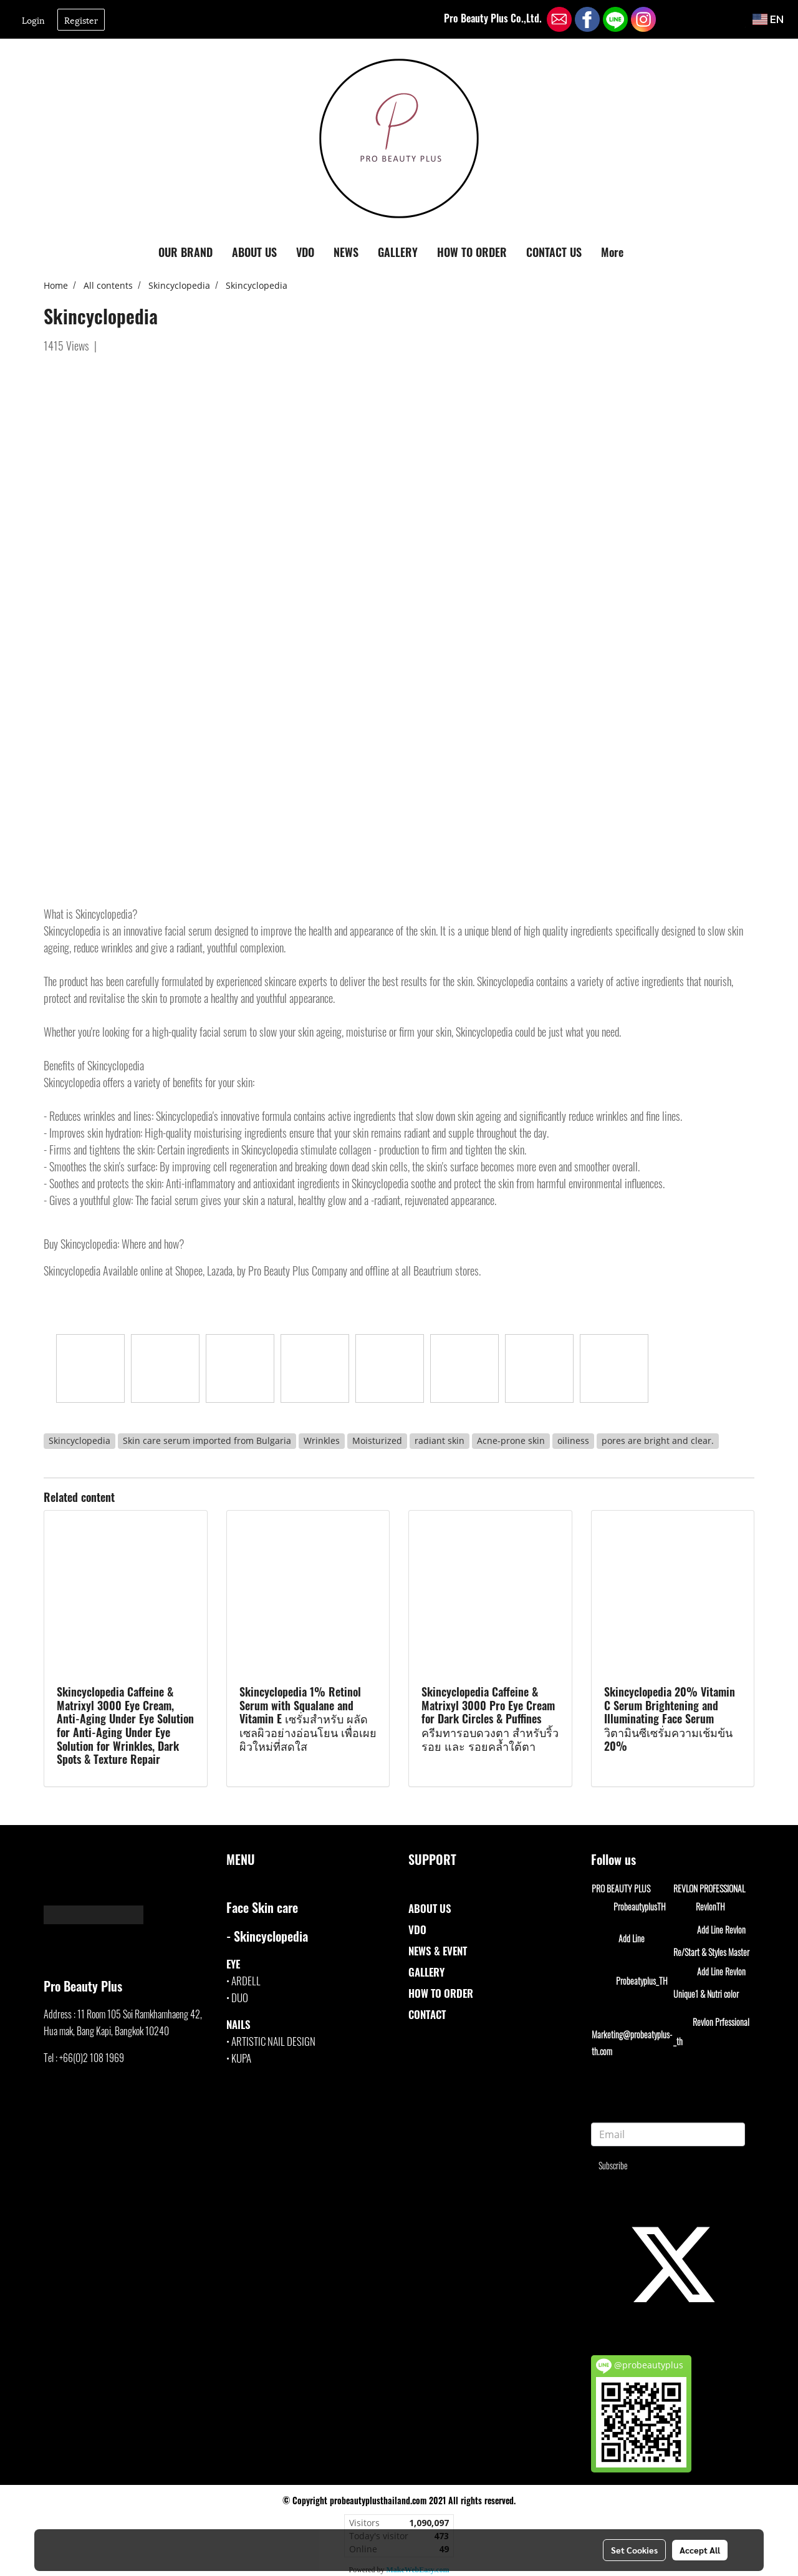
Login (33, 19)
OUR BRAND (185, 252)
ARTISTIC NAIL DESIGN (273, 2041)
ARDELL (246, 1980)
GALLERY (398, 252)
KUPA (241, 2058)
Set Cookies (634, 2549)
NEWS (346, 252)
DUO (239, 1997)
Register (81, 19)
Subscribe (613, 2165)
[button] (644, 253)
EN (768, 19)
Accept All (700, 2549)
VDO (305, 252)
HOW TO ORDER (472, 252)
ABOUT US (254, 252)
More (612, 252)
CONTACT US (554, 252)
